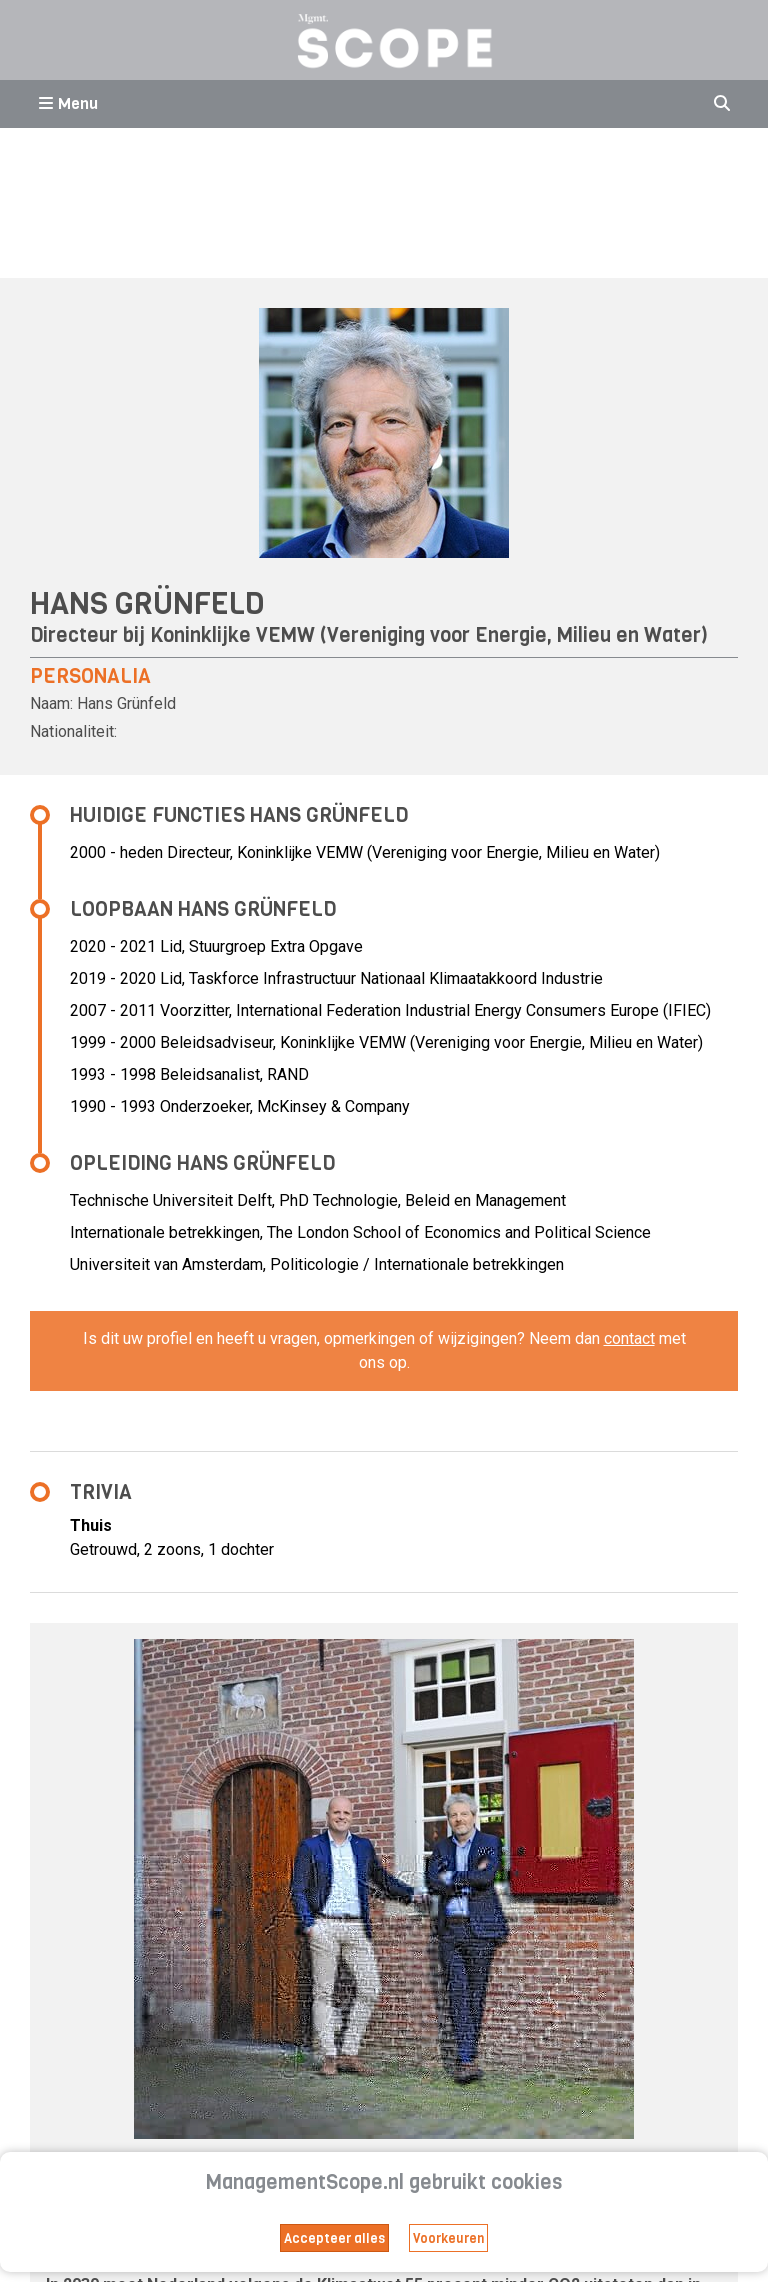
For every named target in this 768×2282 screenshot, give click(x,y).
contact (629, 1338)
